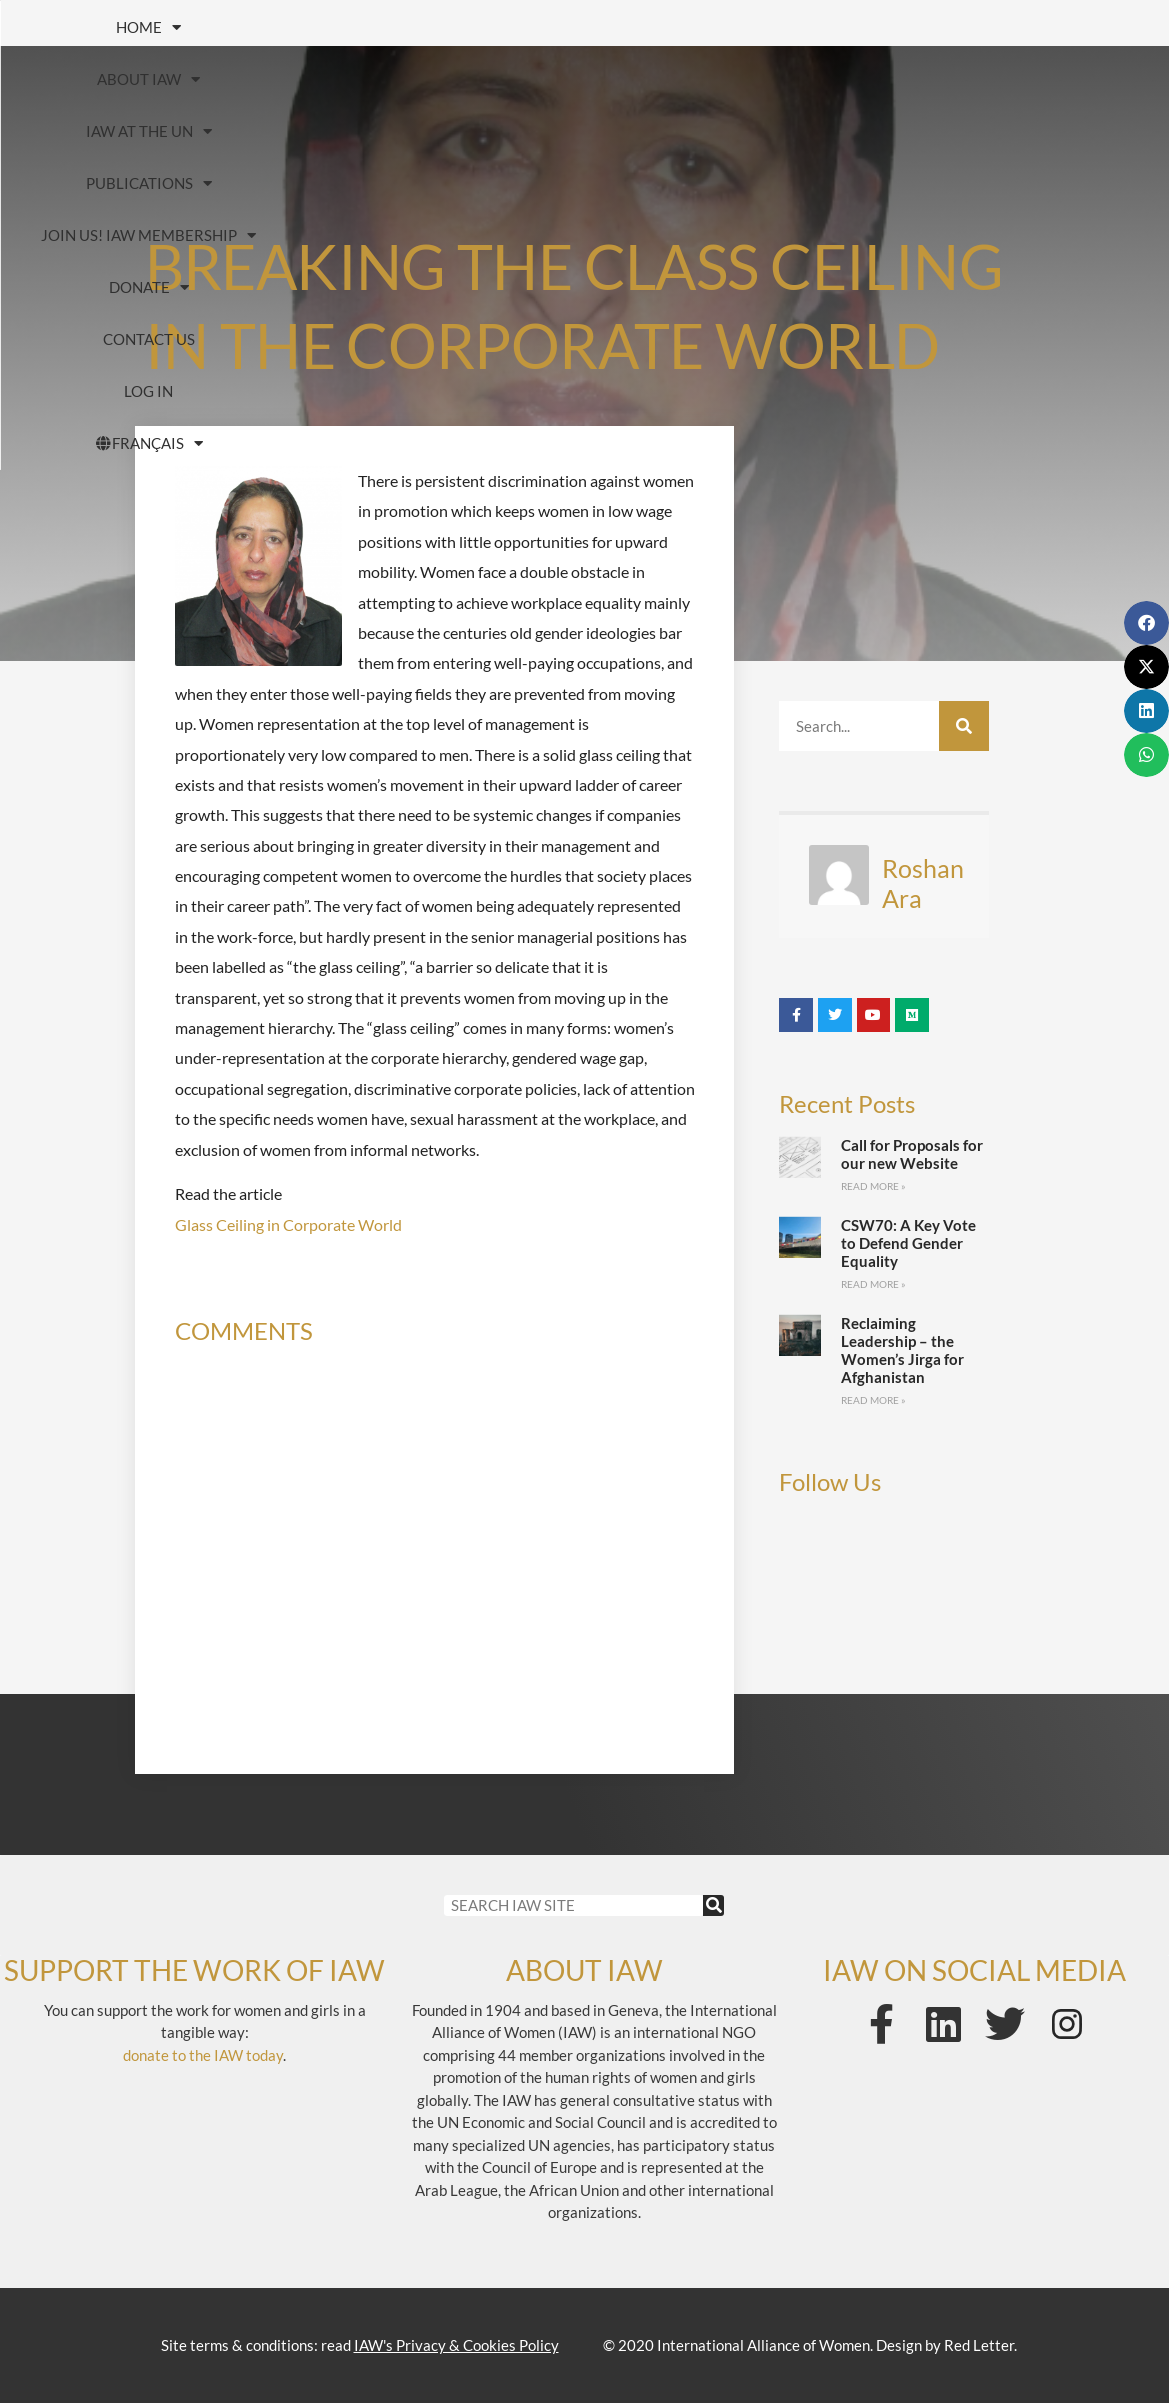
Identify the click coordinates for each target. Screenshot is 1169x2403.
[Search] (964, 726)
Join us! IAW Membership (958, 27)
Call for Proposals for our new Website (912, 1154)
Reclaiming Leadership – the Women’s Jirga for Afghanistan (902, 1350)
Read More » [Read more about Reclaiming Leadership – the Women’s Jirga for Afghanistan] (873, 1400)
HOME (135, 27)
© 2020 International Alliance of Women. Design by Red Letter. (810, 2345)
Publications (706, 27)
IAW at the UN (498, 27)
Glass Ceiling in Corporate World (288, 1224)
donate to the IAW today (203, 2055)
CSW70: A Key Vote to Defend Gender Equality (908, 1243)
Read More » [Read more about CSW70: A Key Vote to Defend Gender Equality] (873, 1284)
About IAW (301, 27)
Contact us (504, 79)
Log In (656, 79)
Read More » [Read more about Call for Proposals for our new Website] (873, 1186)
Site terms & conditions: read (360, 2345)
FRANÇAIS (818, 79)
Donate (336, 79)
